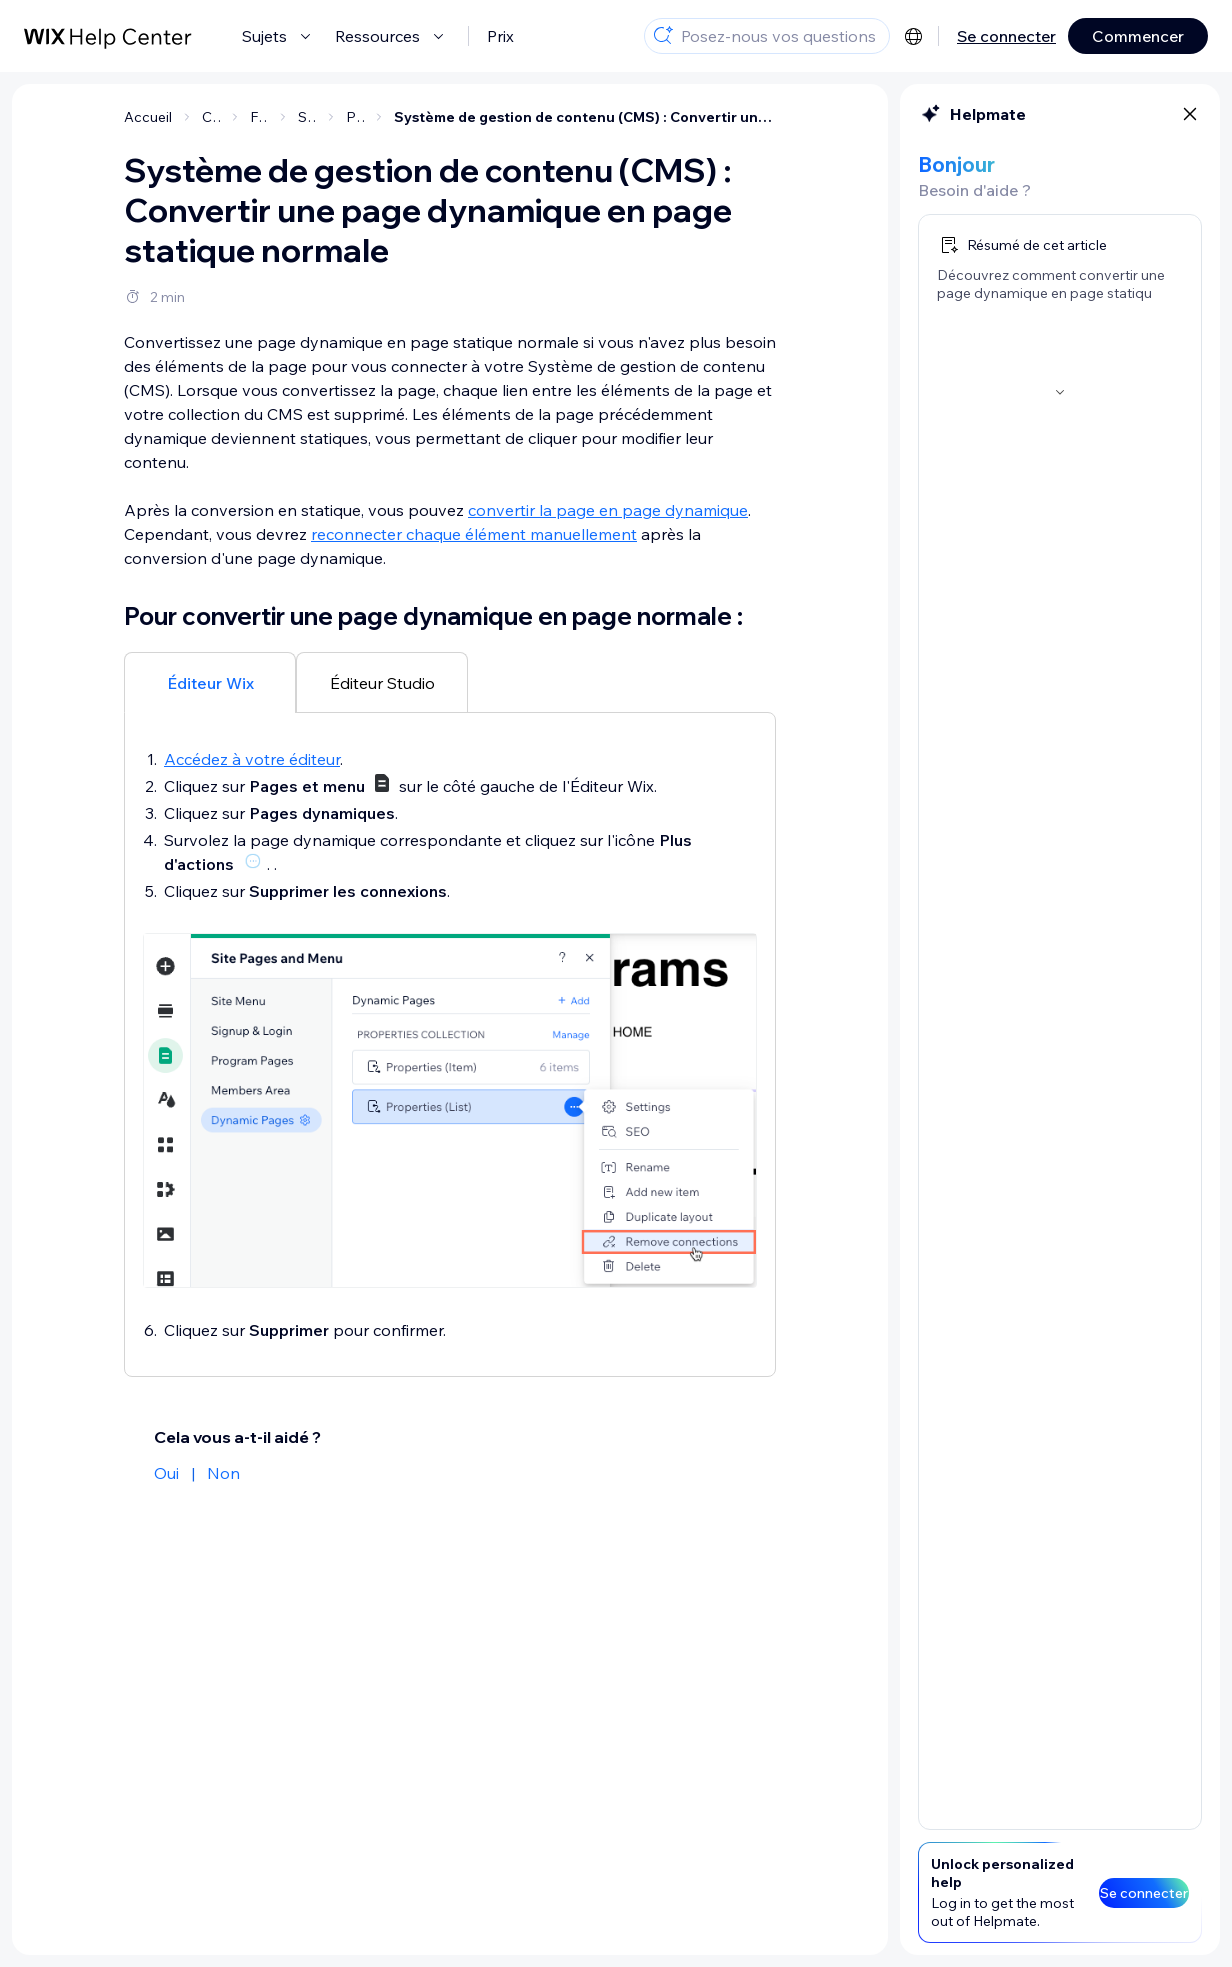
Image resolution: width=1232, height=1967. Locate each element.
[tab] (210, 682)
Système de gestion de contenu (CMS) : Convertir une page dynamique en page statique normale (585, 117)
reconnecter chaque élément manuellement (474, 534)
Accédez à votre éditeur (252, 759)
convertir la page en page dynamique (608, 510)
